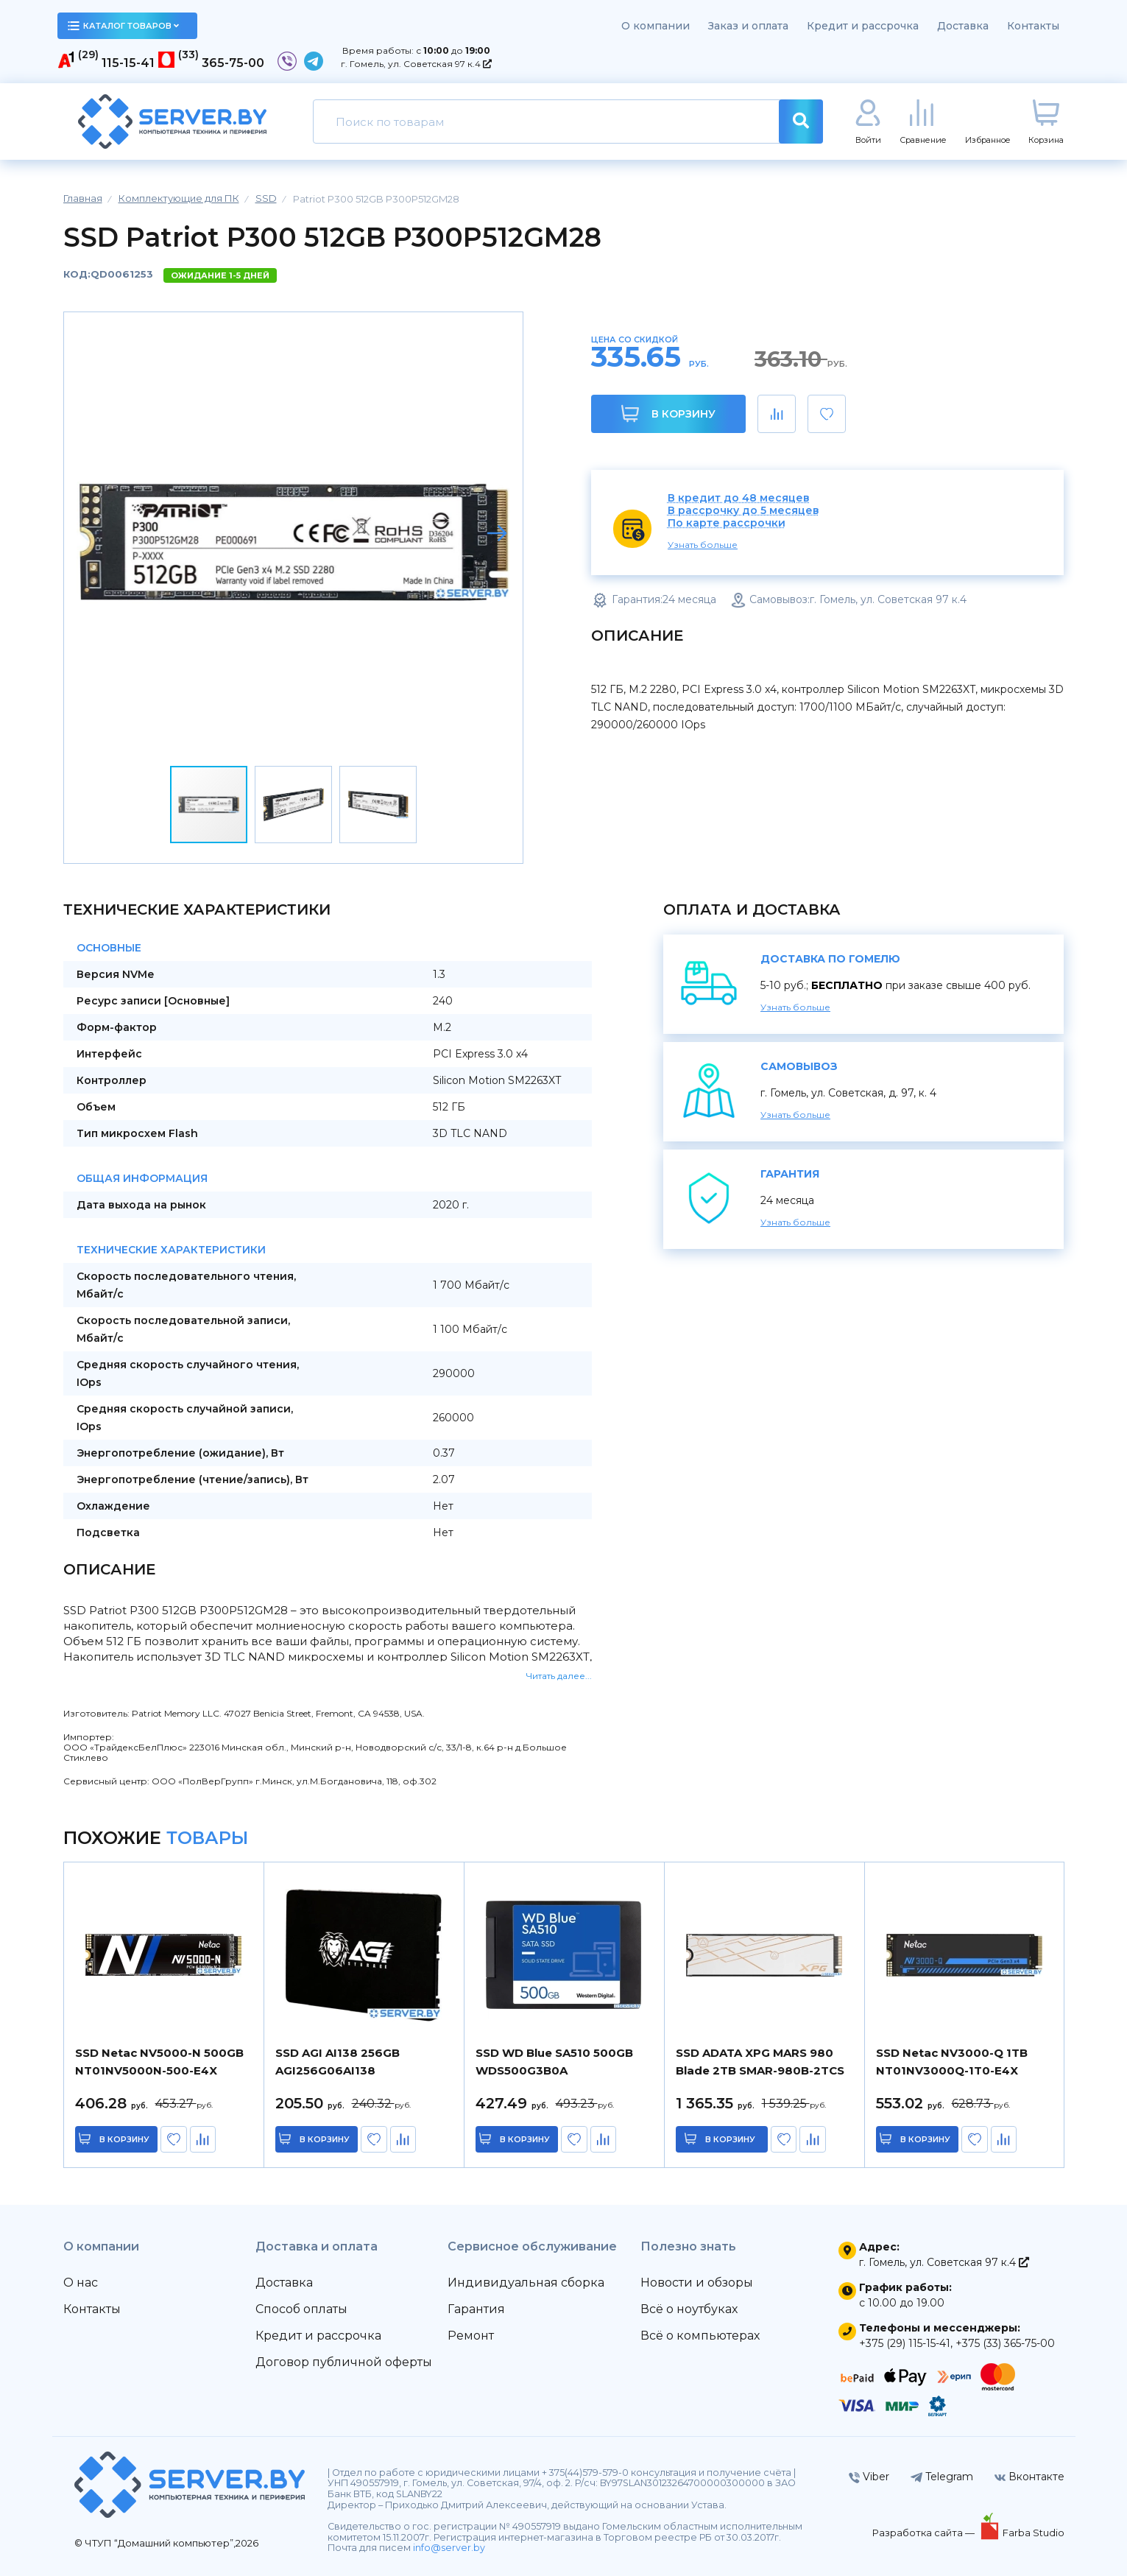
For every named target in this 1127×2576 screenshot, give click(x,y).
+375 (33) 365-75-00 (1005, 2343)
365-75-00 (233, 63)
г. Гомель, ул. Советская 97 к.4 (416, 63)
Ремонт (471, 2336)
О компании (655, 25)
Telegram (942, 2476)
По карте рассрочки (726, 523)
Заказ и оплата (748, 25)
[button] (497, 533)
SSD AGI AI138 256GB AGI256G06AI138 (337, 2061)
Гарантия (476, 2309)
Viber (869, 2476)
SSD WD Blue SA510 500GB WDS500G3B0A (554, 2061)
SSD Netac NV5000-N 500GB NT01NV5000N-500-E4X (159, 2061)
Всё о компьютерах (700, 2336)
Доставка (963, 25)
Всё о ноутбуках (689, 2309)
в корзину (125, 2139)
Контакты (1033, 25)
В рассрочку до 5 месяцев (743, 510)
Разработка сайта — (924, 2532)
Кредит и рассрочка (863, 25)
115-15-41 (128, 63)
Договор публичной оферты (343, 2362)
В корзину (668, 413)
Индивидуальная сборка (526, 2283)
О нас (80, 2283)
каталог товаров (123, 26)
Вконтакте (1029, 2476)
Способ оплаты (301, 2309)
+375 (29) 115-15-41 (904, 2343)
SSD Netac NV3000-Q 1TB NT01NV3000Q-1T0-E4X (952, 2061)
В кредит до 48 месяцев (739, 498)
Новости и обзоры (696, 2283)
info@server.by (449, 2547)
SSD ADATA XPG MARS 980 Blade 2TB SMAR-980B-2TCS (760, 2061)
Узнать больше (703, 544)
